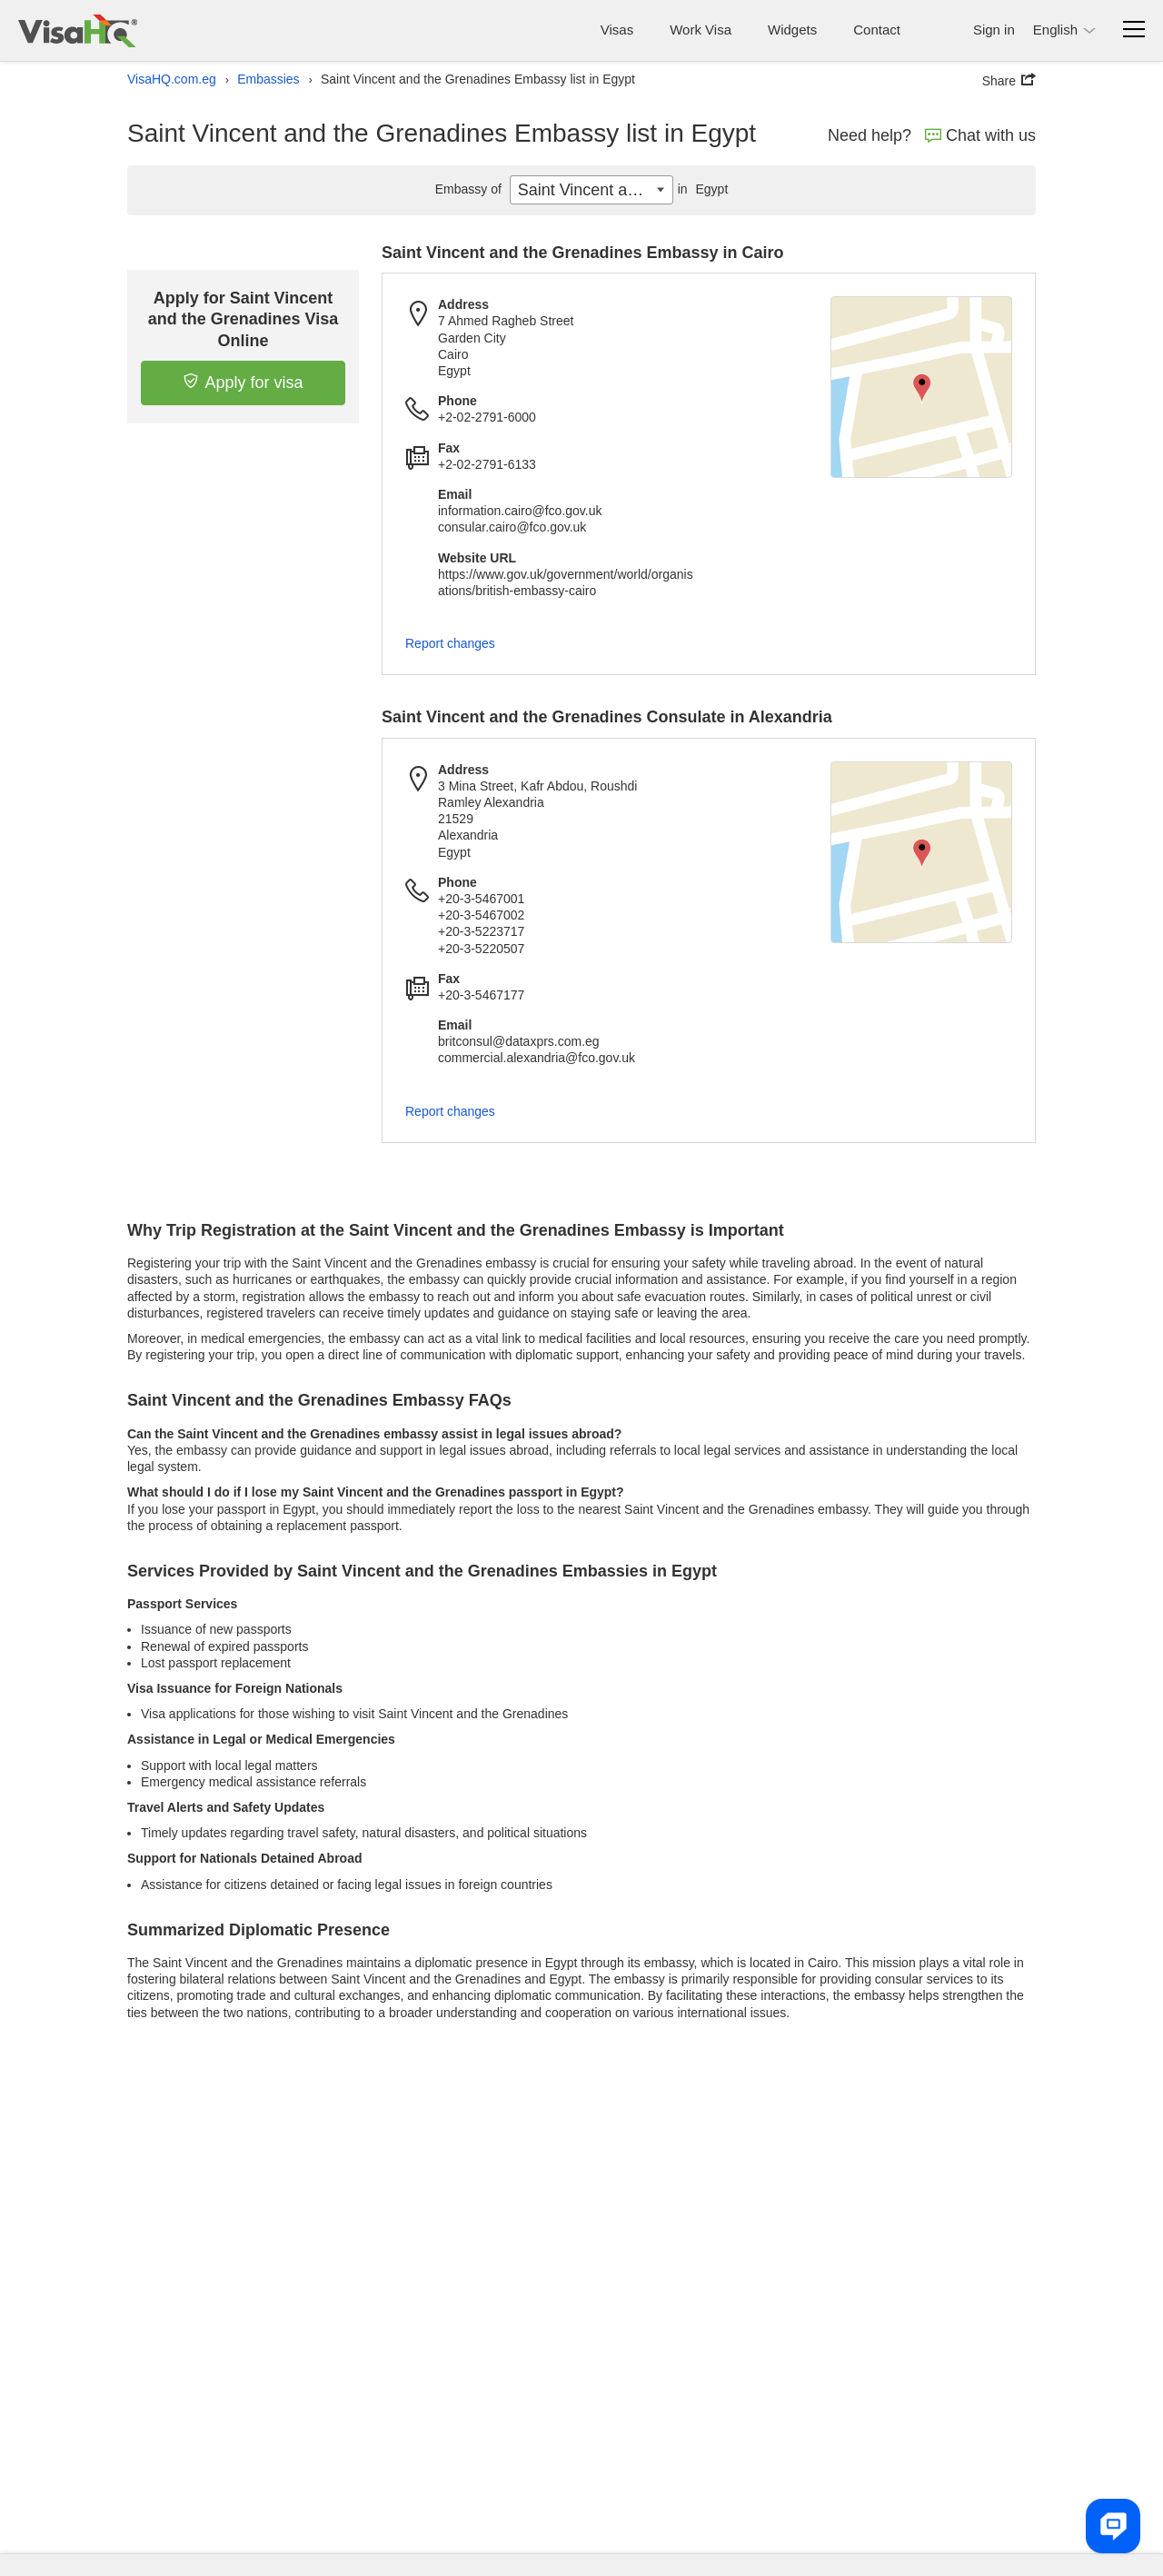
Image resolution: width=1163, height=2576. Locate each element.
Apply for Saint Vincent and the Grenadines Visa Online (243, 319)
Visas (617, 29)
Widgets (792, 29)
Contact (876, 29)
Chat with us (980, 135)
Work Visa (700, 29)
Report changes (450, 643)
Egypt (701, 189)
